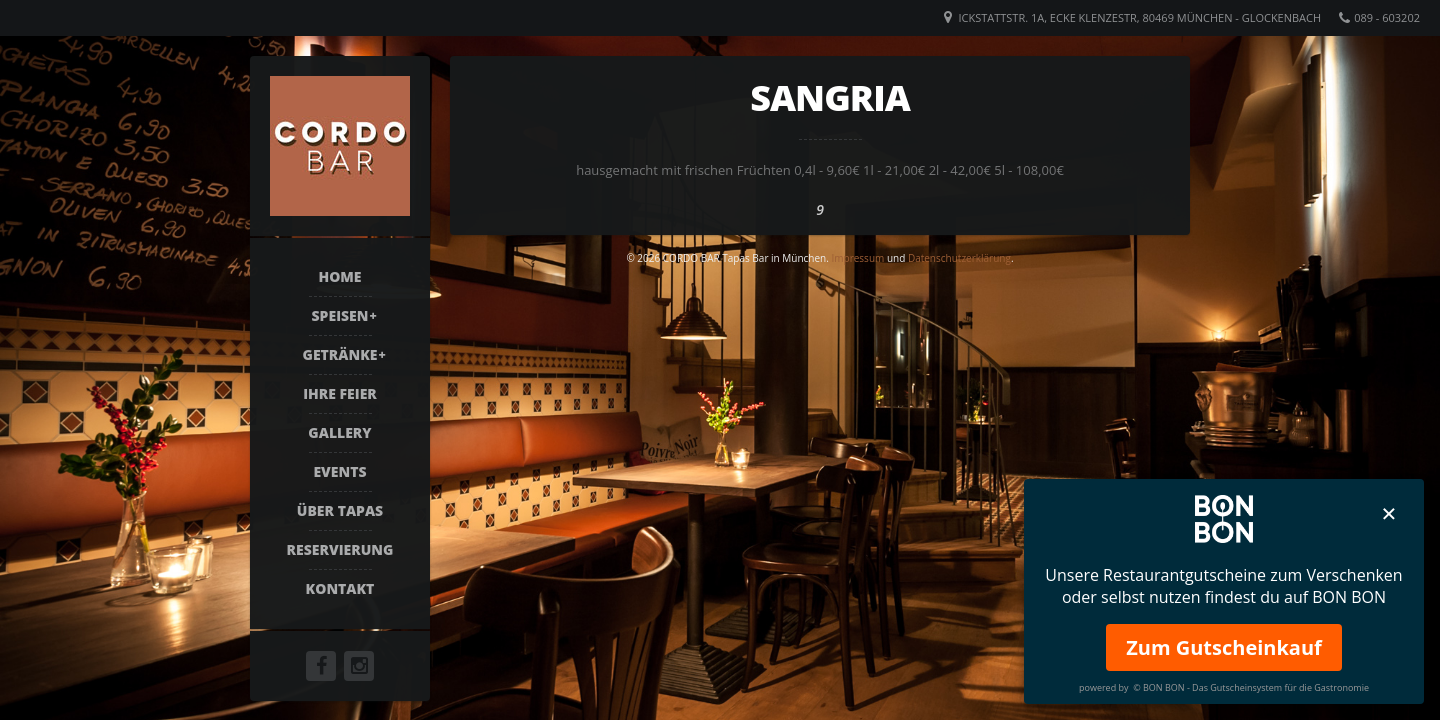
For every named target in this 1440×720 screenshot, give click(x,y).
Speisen (340, 315)
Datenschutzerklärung (959, 258)
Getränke (340, 354)
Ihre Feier (340, 393)
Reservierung (340, 549)
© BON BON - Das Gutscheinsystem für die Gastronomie (1251, 687)
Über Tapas (340, 510)
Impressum (857, 258)
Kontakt (340, 588)
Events (339, 471)
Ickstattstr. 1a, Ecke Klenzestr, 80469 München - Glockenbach (1139, 17)
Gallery (339, 432)
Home (339, 276)
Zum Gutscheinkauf (1224, 647)
